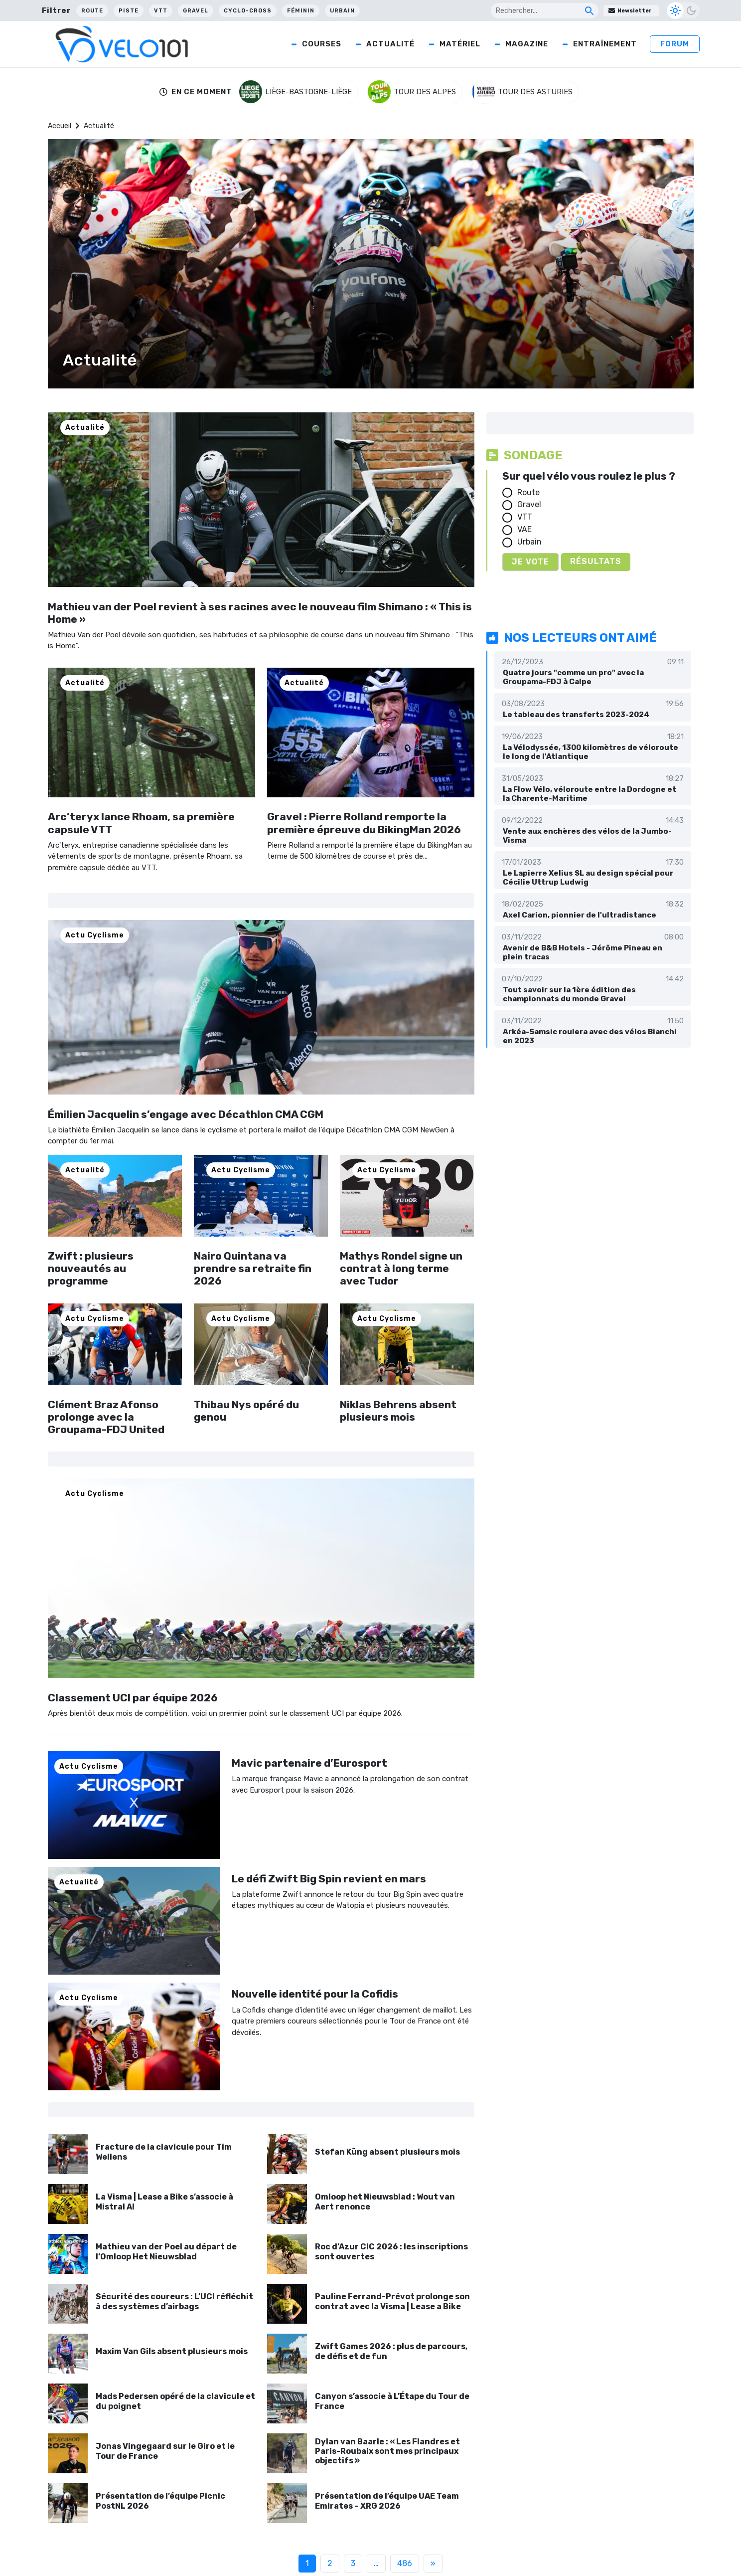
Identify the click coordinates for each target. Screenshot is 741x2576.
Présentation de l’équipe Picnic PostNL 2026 (160, 2500)
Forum (674, 43)
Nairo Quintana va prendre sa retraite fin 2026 (252, 1268)
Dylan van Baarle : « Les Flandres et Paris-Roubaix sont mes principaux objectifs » (387, 2451)
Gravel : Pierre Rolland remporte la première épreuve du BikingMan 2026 (364, 822)
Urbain (342, 10)
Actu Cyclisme (94, 935)
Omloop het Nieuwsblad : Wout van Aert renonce (385, 2201)
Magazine (526, 43)
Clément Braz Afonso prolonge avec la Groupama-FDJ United (106, 1417)
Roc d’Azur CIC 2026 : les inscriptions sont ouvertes (391, 2251)
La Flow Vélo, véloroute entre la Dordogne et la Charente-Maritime (589, 794)
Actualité (390, 43)
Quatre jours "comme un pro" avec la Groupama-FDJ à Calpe (573, 677)
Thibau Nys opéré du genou (246, 1410)
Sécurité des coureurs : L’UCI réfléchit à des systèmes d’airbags (174, 2301)
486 (404, 2563)
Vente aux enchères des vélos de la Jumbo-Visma (587, 836)
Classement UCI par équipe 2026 (133, 1697)
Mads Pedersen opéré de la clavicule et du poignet (175, 2401)
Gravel (195, 10)
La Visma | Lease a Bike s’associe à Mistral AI (164, 2201)
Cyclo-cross (248, 10)
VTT (160, 10)
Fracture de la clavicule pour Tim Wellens (164, 2151)
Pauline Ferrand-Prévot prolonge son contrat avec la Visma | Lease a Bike (392, 2301)
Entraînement (605, 43)
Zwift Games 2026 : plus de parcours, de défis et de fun (391, 2351)
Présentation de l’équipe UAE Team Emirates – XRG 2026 (387, 2500)
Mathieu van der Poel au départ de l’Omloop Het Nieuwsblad (166, 2251)
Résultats (595, 561)
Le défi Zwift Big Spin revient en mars (329, 1878)
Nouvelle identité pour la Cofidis (315, 1994)
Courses (321, 43)
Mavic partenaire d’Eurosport (309, 1763)
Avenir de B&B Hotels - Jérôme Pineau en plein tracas (582, 952)
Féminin (300, 10)
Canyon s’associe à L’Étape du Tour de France (392, 2401)
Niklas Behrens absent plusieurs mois (398, 1410)
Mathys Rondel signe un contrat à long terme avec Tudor (401, 1268)
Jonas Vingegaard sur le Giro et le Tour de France (165, 2450)
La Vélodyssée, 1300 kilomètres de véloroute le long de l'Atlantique (590, 752)
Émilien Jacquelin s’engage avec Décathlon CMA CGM (185, 1114)
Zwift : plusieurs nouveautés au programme (91, 1268)
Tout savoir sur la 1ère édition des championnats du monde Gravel (569, 994)
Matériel (460, 43)
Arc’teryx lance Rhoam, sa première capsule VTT (141, 822)
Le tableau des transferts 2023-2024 (576, 714)
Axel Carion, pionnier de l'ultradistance (579, 915)
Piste (129, 10)
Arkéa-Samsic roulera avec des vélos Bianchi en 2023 (590, 1036)
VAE (524, 529)
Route (92, 10)
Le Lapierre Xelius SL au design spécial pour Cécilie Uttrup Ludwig (588, 878)
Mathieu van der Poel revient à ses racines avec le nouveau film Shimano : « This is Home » (260, 612)
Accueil (59, 126)
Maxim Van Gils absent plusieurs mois (172, 2351)
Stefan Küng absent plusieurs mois (387, 2152)
